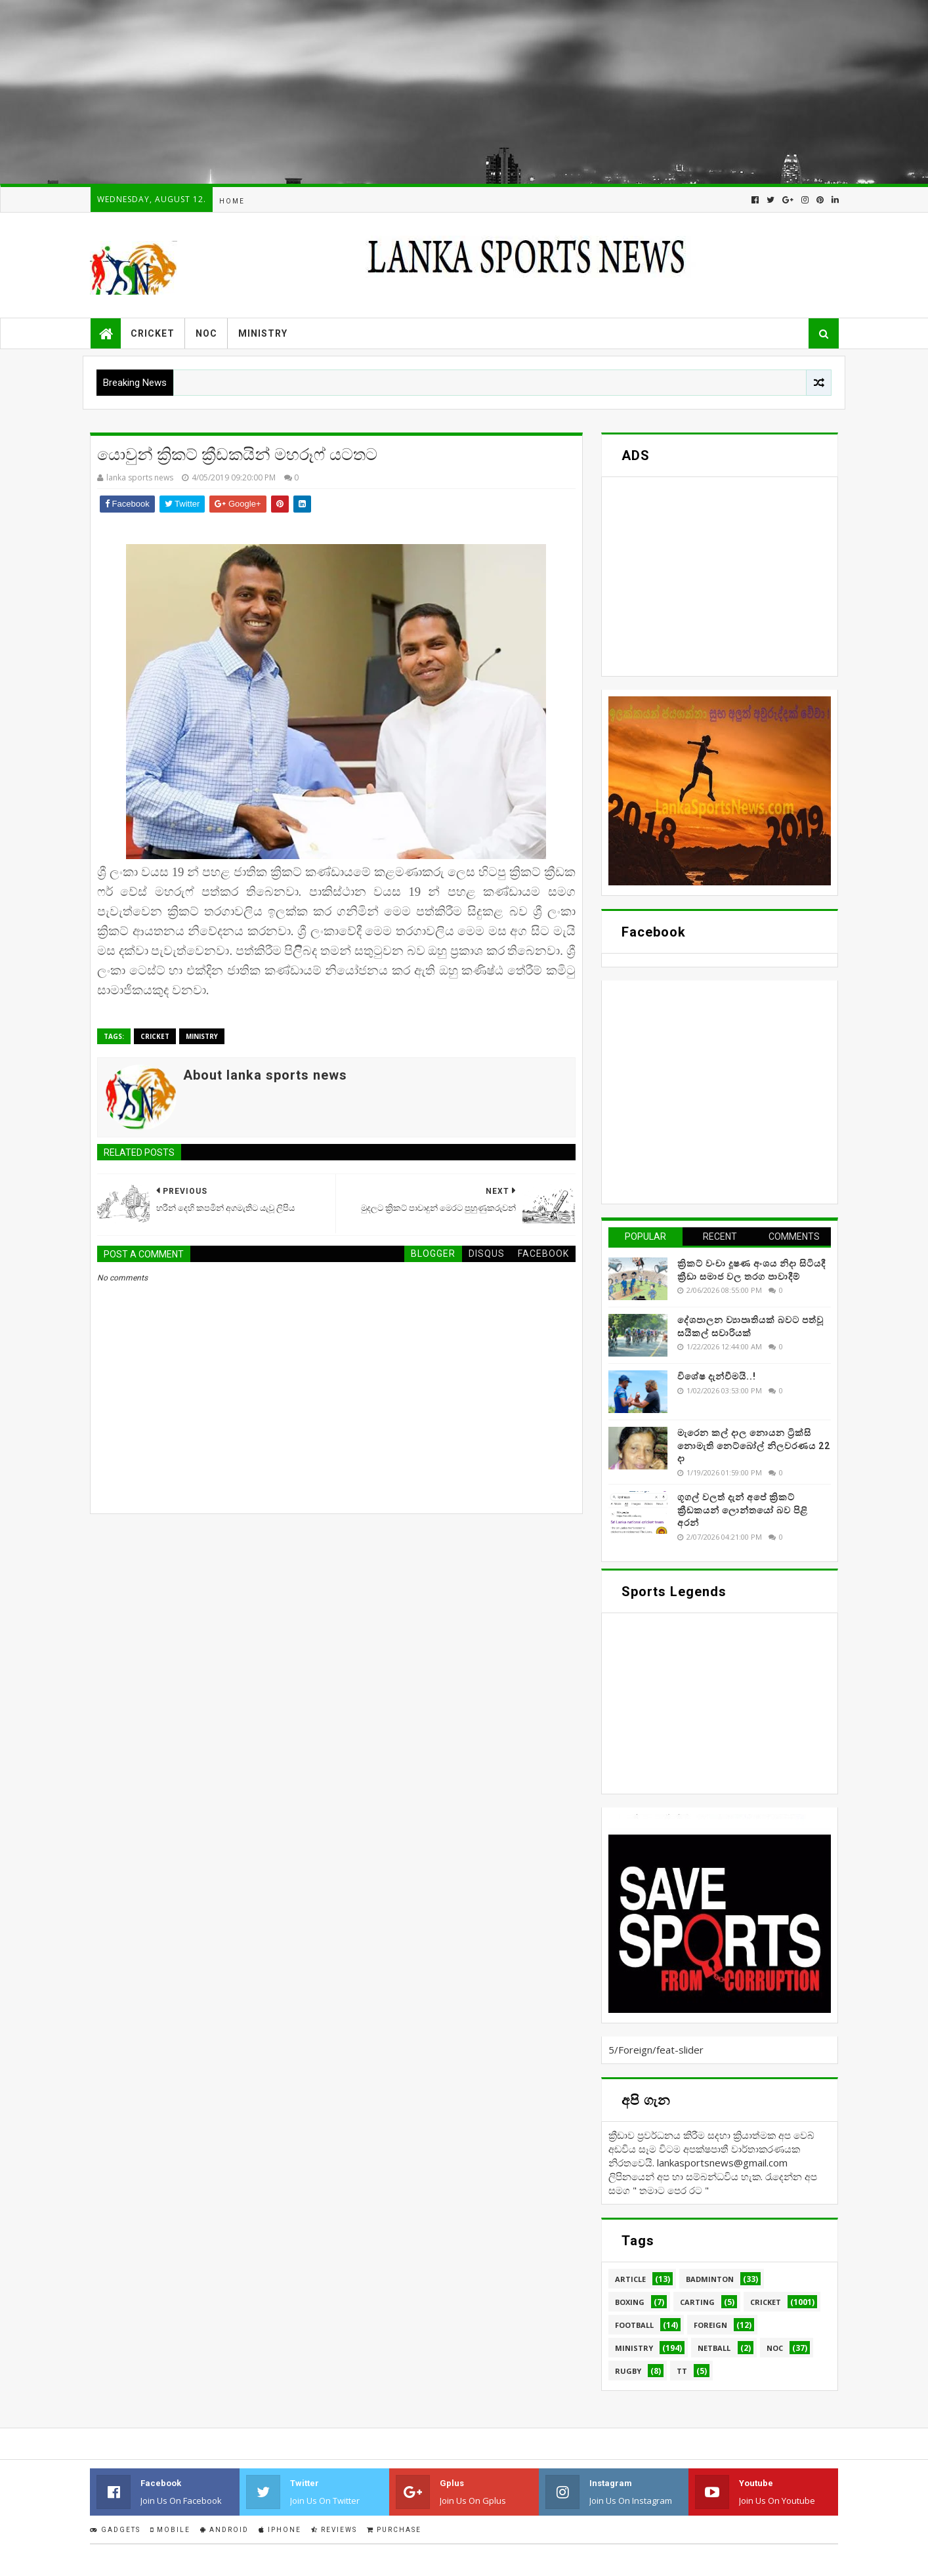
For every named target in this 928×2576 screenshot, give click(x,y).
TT (682, 2371)
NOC (206, 333)
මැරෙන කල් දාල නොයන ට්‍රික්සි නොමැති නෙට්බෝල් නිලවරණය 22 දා (753, 1445)
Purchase (394, 2529)
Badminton (710, 2279)
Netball (714, 2348)
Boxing (629, 2302)
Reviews (334, 2529)
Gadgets (115, 2529)
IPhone (280, 2529)
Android (224, 2529)
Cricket (153, 333)
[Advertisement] (394, 92)
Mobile (170, 2529)
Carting (697, 2302)
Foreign (710, 2325)
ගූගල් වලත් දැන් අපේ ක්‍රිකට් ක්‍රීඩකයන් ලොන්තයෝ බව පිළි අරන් (742, 1510)
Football (634, 2325)
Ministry (262, 333)
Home (232, 201)
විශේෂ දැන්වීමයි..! (716, 1376)
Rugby (628, 2371)
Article (630, 2279)
